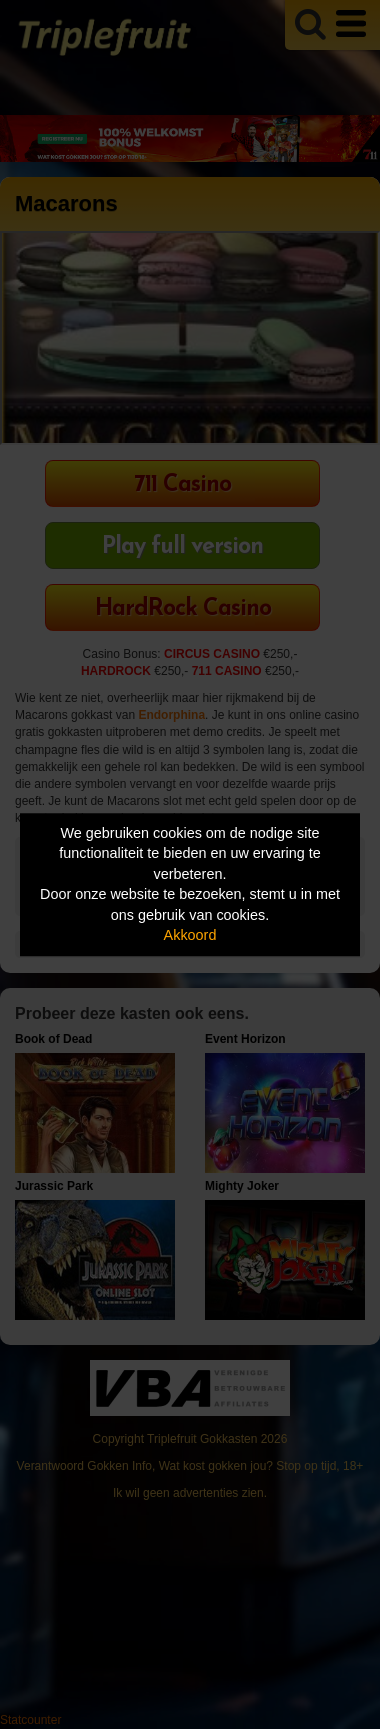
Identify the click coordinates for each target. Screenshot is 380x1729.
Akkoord (190, 936)
